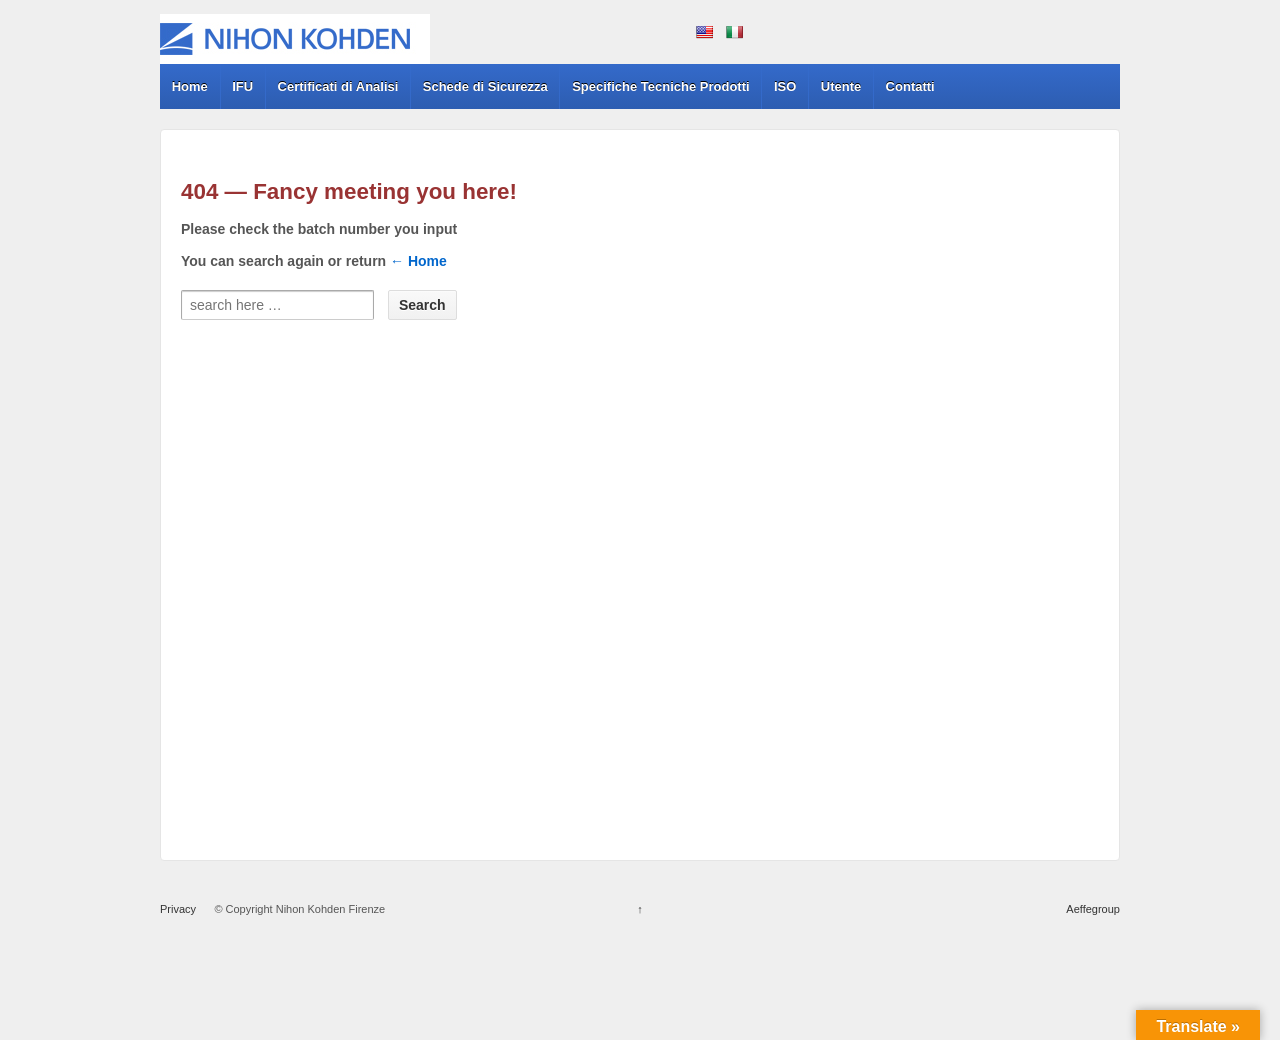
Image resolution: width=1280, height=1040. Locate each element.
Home (190, 86)
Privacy (178, 909)
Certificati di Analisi (338, 86)
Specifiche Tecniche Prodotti (660, 86)
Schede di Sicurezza (485, 86)
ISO (785, 86)
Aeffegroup (1093, 909)
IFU (242, 86)
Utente (841, 86)
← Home (418, 261)
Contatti (910, 86)
